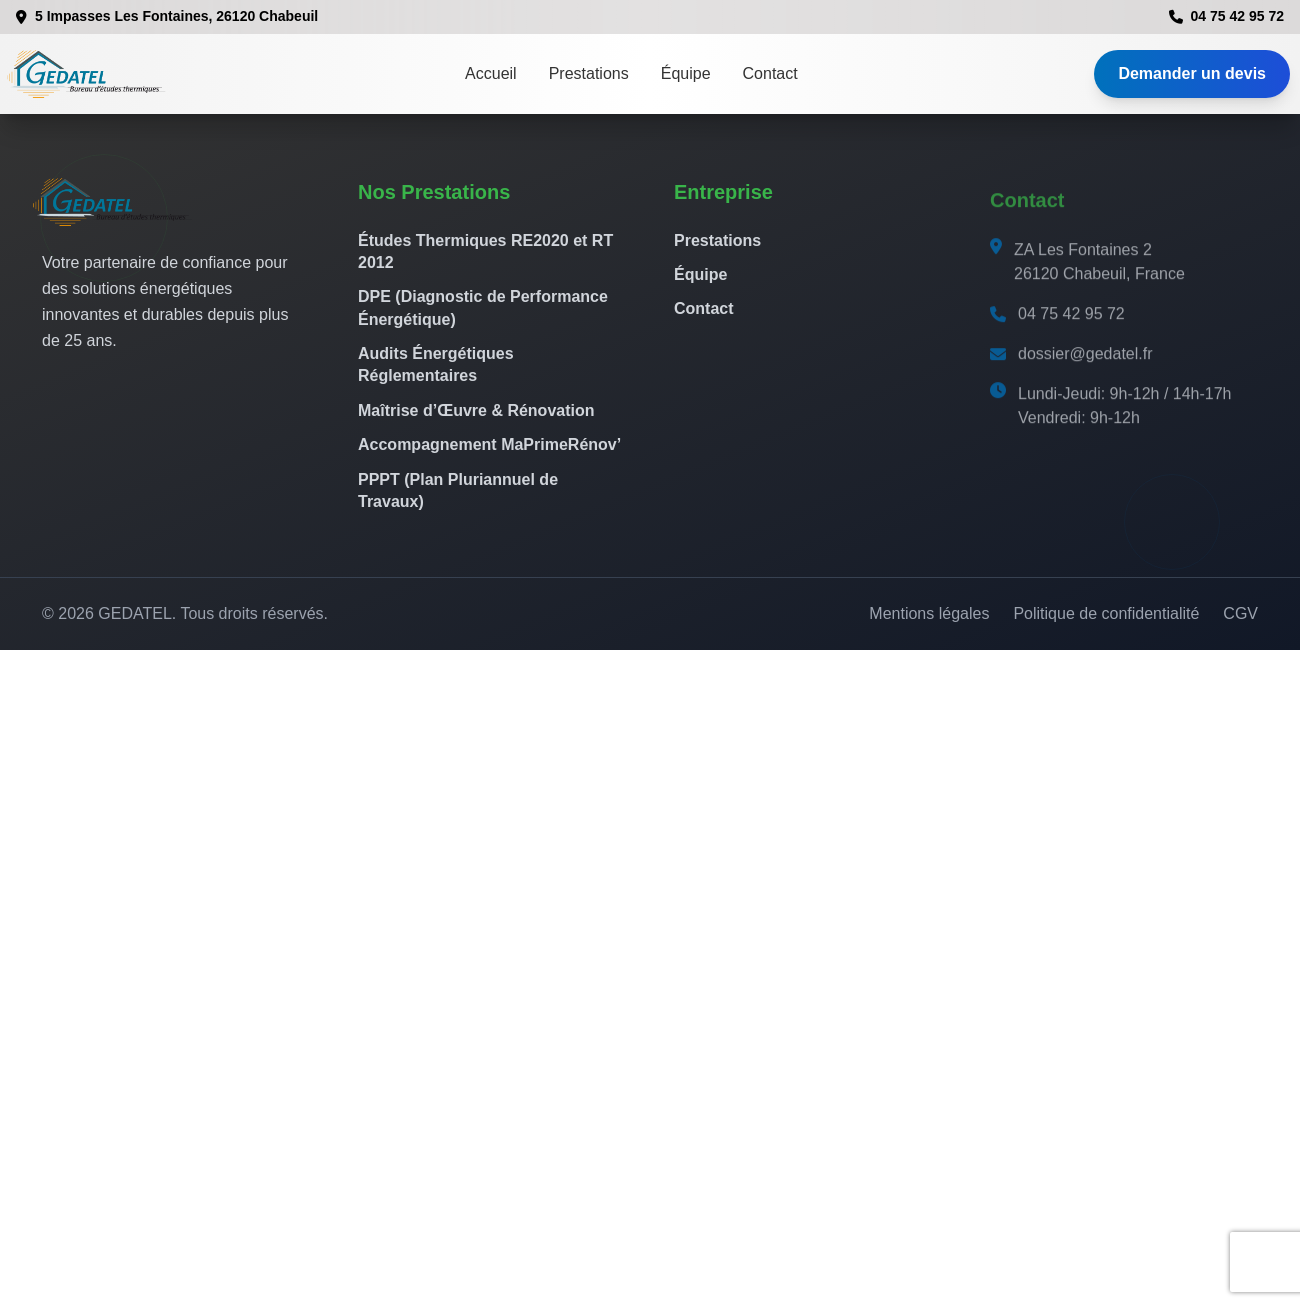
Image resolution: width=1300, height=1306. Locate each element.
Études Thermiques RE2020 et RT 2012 (485, 251)
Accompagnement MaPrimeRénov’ (489, 444)
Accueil (491, 73)
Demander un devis (1192, 73)
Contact (770, 73)
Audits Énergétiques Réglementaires (436, 364)
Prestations (589, 73)
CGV (1240, 613)
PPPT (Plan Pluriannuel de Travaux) (458, 490)
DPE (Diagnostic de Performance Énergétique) (483, 307)
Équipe (686, 73)
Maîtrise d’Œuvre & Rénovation (476, 410)
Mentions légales (929, 613)
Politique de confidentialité (1106, 613)
